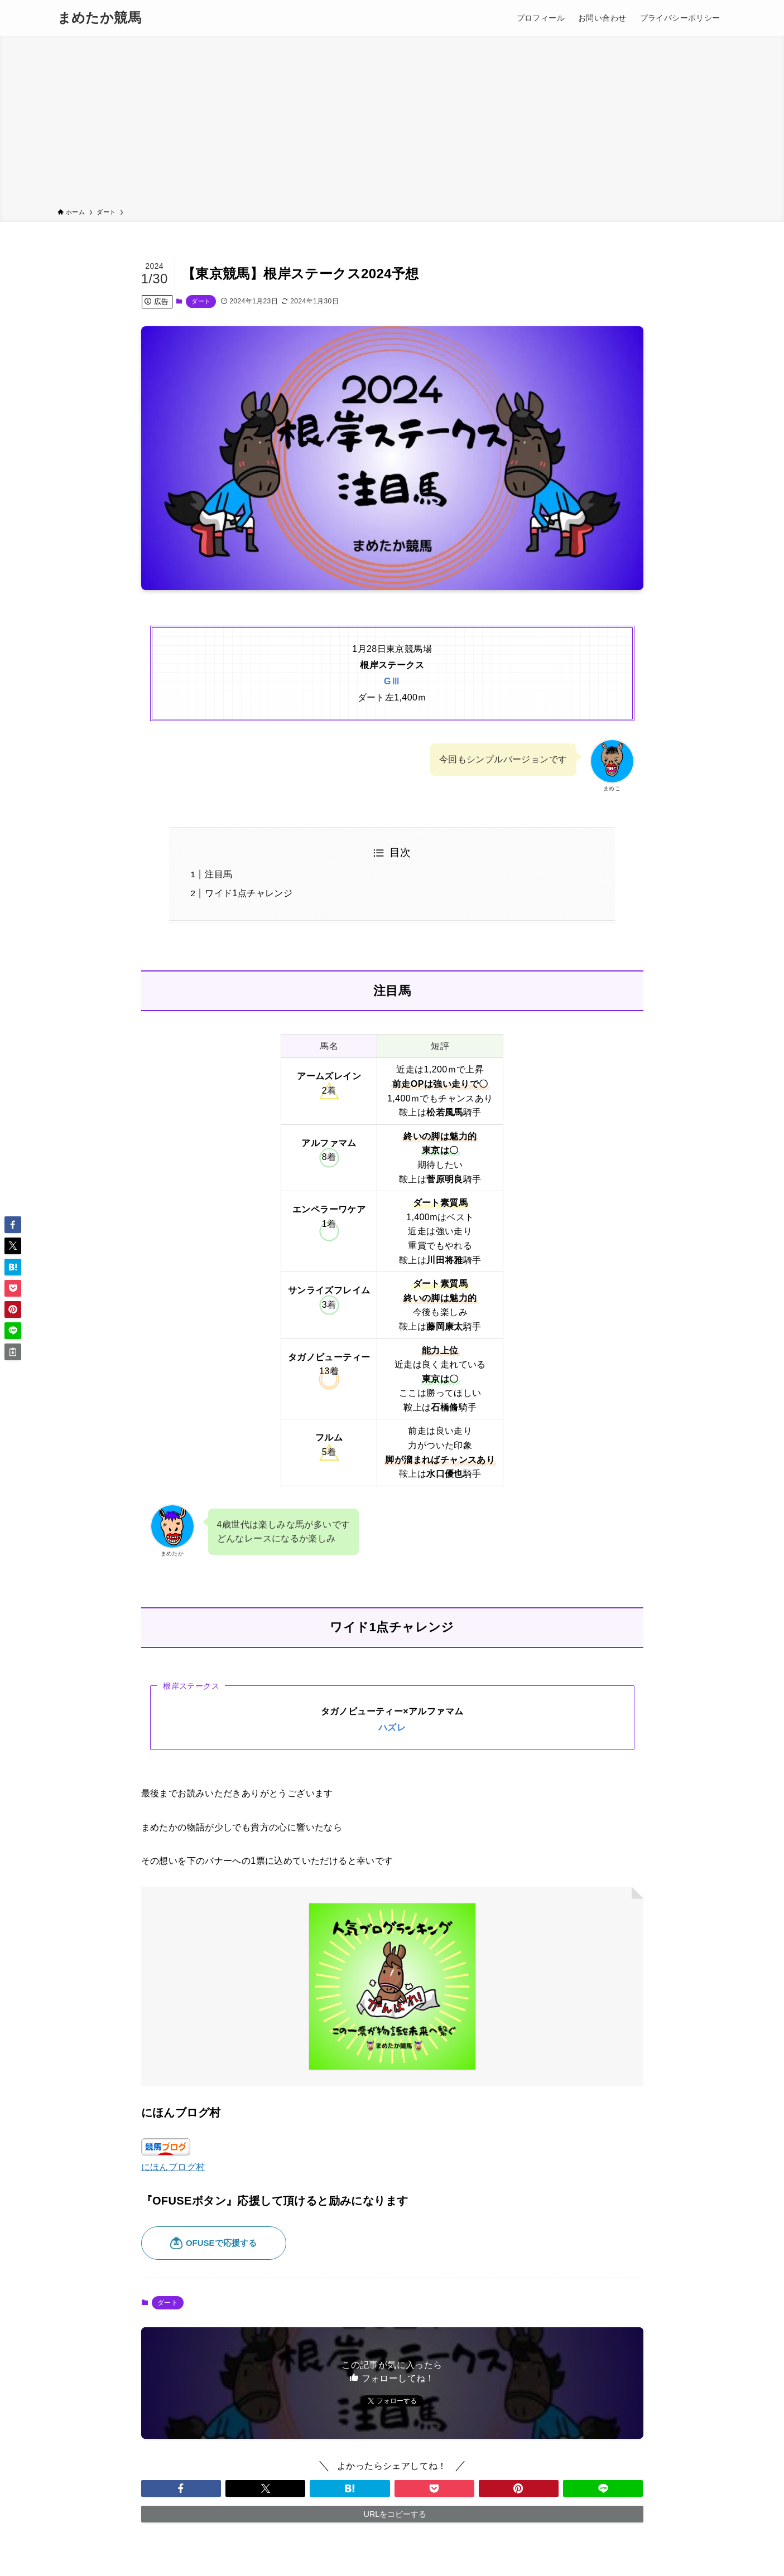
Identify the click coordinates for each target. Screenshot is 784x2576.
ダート (200, 301)
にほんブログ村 (173, 2167)
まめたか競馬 (99, 18)
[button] (181, 2488)
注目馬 (218, 874)
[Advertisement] (392, 124)
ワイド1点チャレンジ (248, 893)
